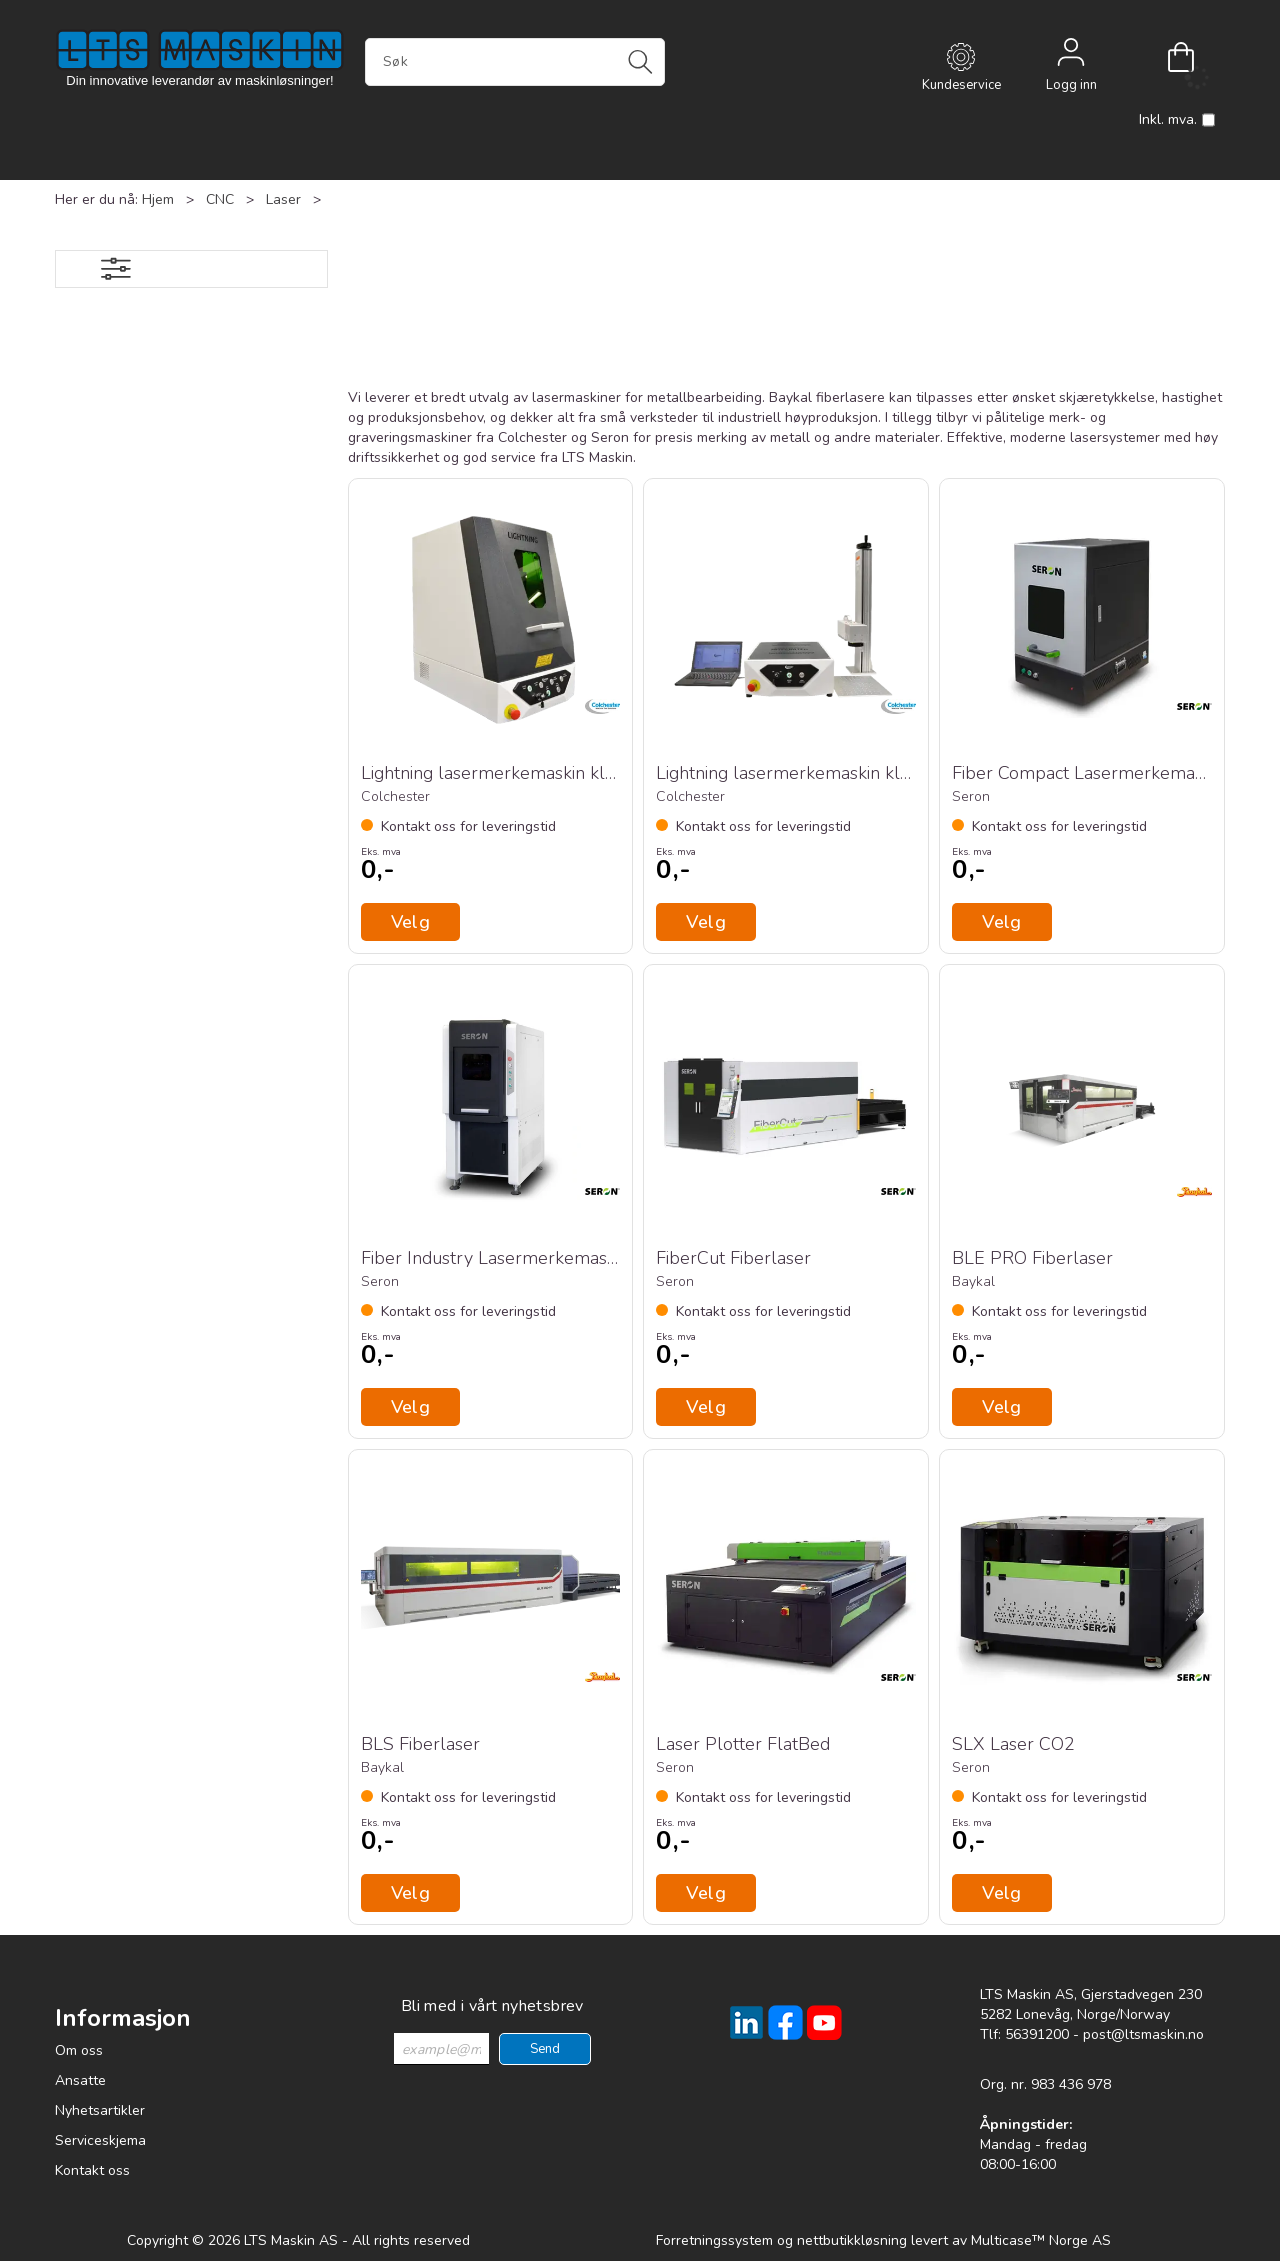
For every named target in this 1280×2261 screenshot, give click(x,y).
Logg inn (1071, 57)
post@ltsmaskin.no (1143, 2034)
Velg (1002, 1407)
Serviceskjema (100, 2140)
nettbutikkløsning (852, 2240)
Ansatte (80, 2080)
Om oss (79, 2050)
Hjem (158, 199)
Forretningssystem (714, 2240)
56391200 (1037, 2034)
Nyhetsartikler (100, 2110)
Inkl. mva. (1177, 120)
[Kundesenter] (961, 57)
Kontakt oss (92, 2170)
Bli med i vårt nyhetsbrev (492, 2006)
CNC (220, 199)
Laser (283, 199)
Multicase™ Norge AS (1041, 2240)
